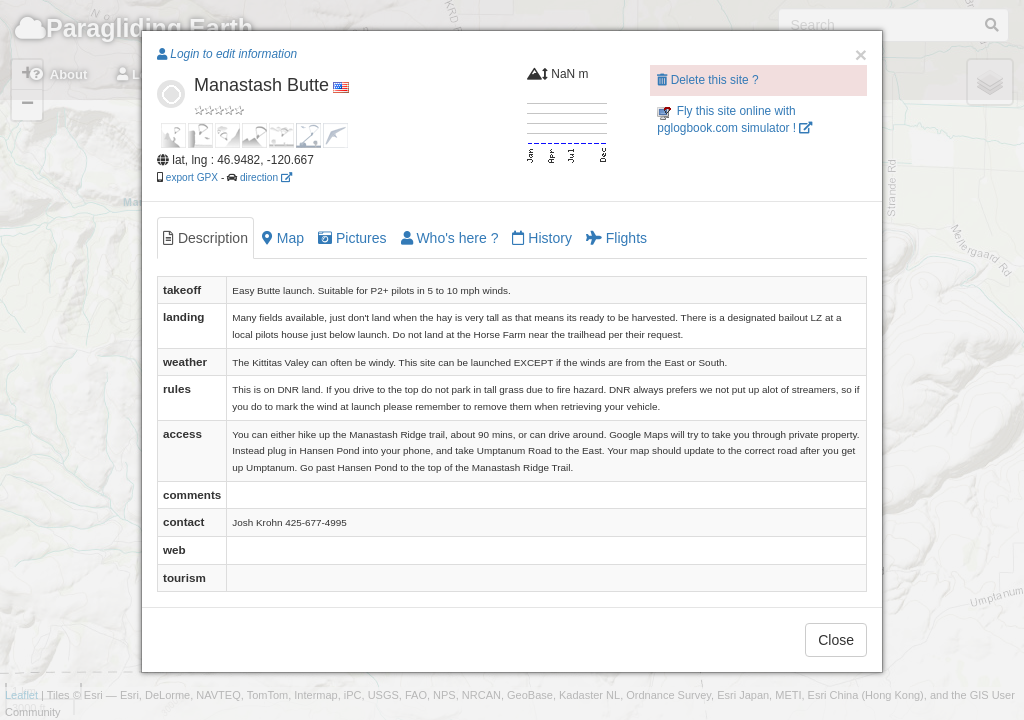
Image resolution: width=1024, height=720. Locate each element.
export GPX (192, 177)
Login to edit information (227, 54)
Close (836, 640)
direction (266, 177)
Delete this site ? (707, 80)
